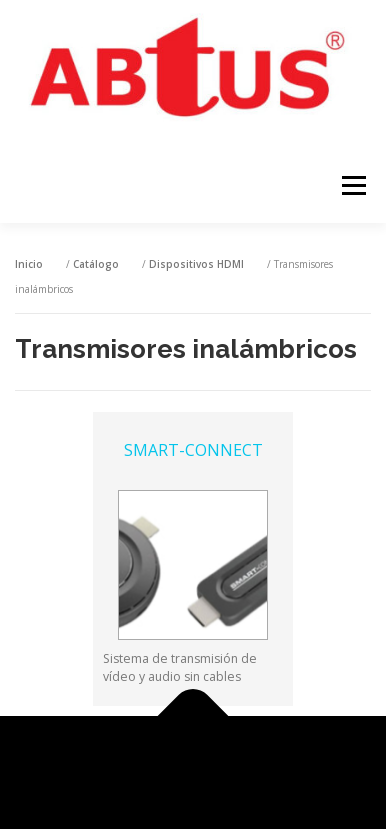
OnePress (264, 762)
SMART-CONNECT (193, 450)
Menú (352, 185)
